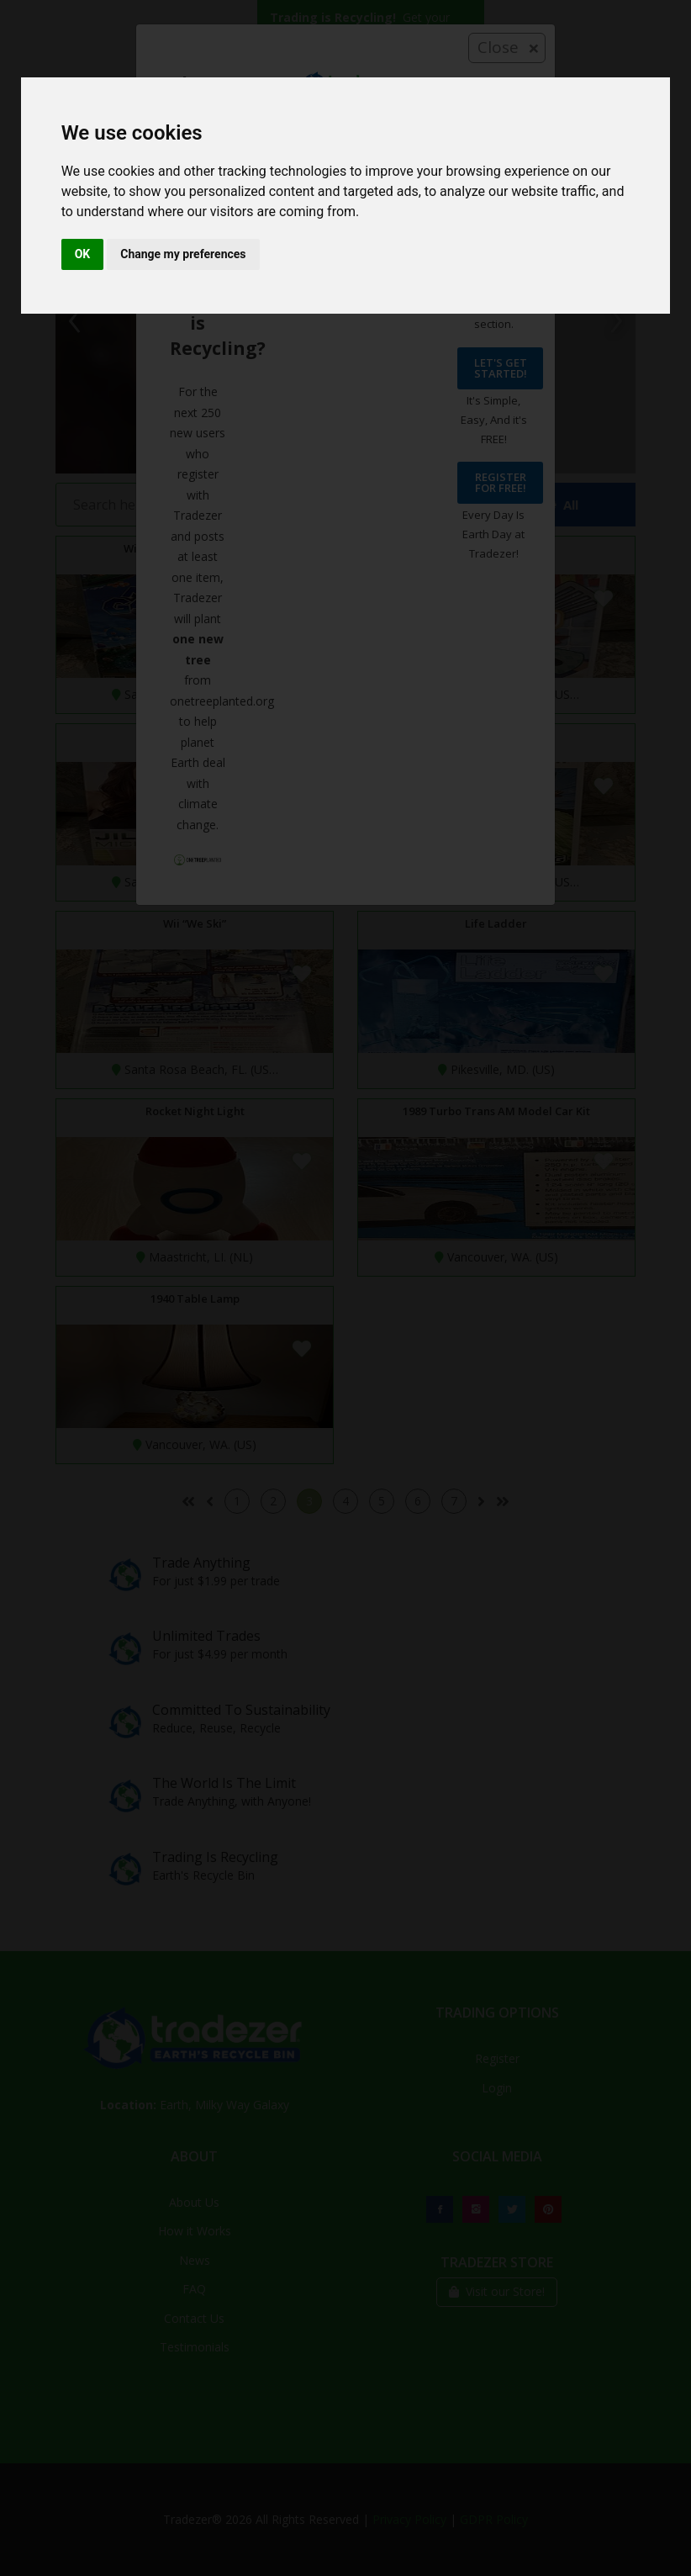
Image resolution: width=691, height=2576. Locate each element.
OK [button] (83, 254)
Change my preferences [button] (182, 254)
